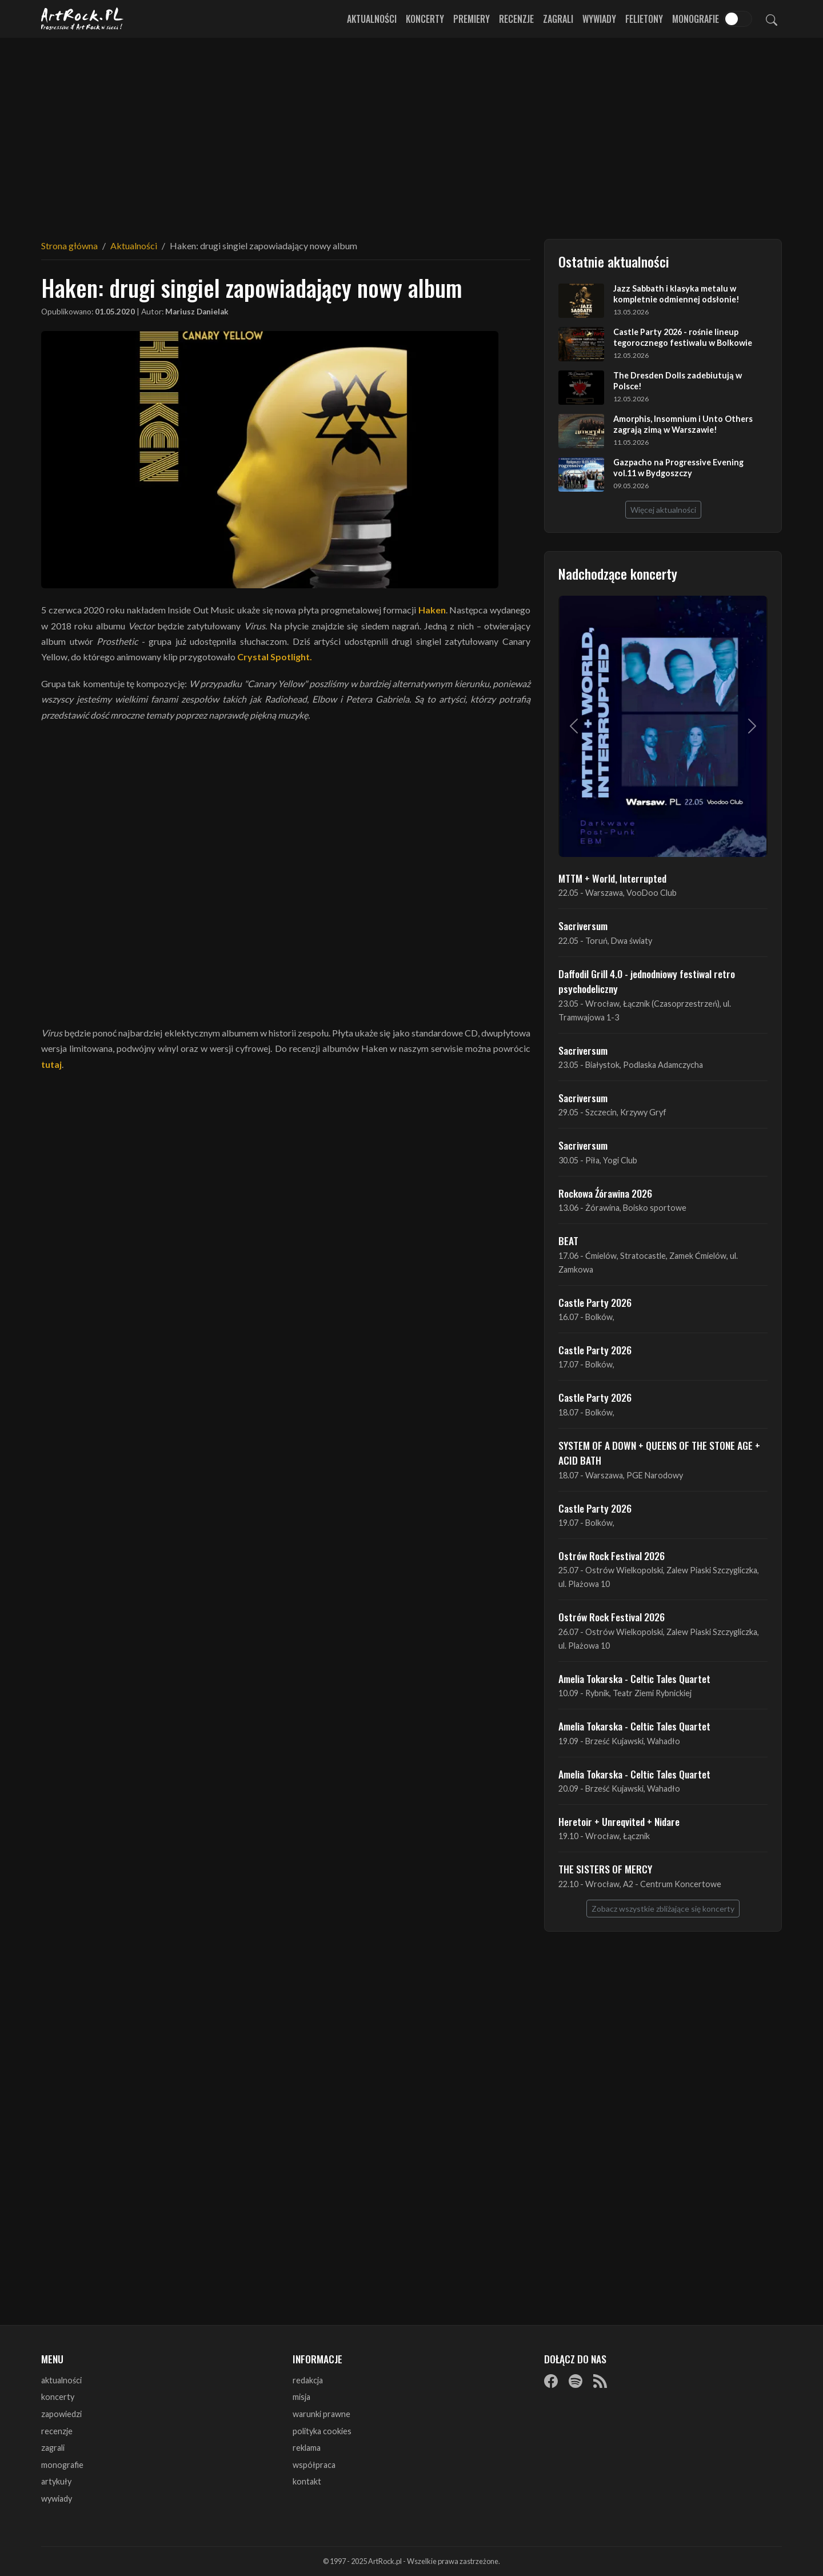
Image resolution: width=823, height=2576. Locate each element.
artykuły (56, 2481)
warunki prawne (321, 2414)
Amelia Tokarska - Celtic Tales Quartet (634, 1678)
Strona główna (69, 245)
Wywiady (599, 19)
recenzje (57, 2431)
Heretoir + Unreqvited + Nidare (619, 1821)
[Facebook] (551, 2381)
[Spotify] (575, 2381)
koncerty (57, 2397)
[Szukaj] (771, 18)
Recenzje (516, 19)
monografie (62, 2465)
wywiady (56, 2498)
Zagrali (558, 19)
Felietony (644, 19)
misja (301, 2397)
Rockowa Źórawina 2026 (605, 1193)
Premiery (471, 19)
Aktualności (372, 19)
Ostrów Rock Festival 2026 (611, 1555)
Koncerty (425, 19)
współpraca (314, 2465)
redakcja (308, 2380)
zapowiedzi (61, 2414)
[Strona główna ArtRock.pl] (82, 19)
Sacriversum (583, 925)
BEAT (568, 1240)
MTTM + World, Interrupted (612, 878)
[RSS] (600, 2381)
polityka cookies (322, 2431)
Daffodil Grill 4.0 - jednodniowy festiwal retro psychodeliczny (646, 981)
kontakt (307, 2481)
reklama (307, 2448)
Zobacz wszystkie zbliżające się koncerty (663, 1908)
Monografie (695, 19)
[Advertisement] (411, 131)
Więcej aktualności (663, 510)
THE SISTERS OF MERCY (605, 1868)
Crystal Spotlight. (274, 656)
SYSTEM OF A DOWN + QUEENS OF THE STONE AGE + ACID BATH (659, 1453)
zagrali (53, 2448)
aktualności (61, 2380)
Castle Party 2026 (595, 1302)
